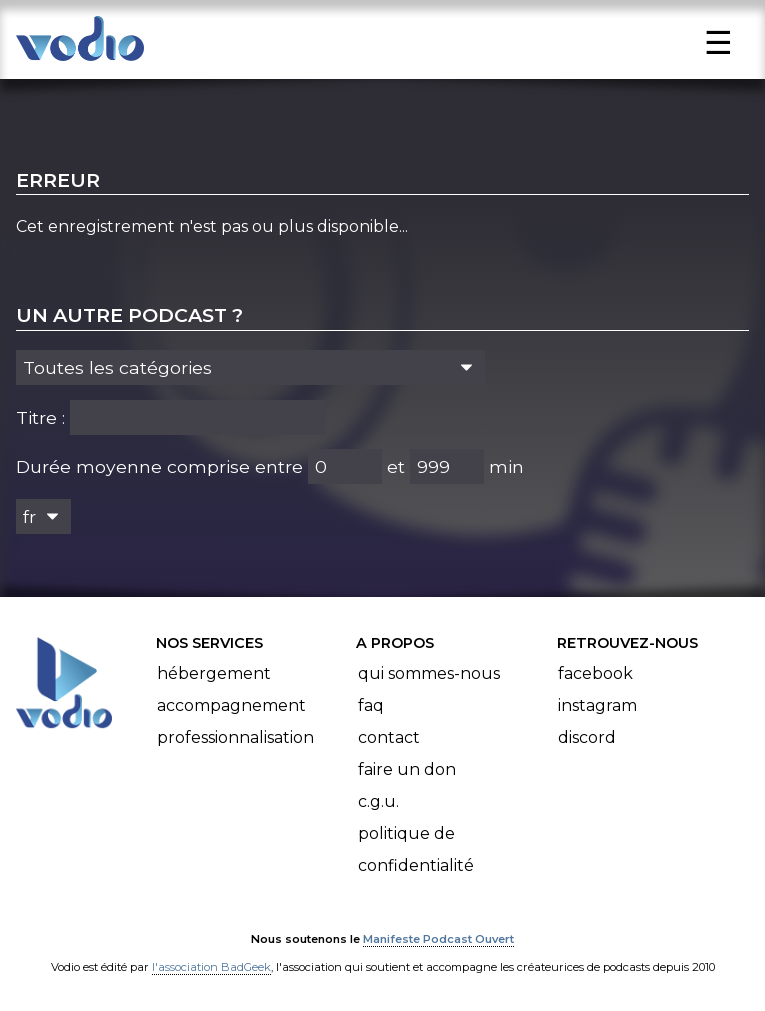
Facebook (595, 673)
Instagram (597, 705)
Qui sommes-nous (429, 673)
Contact (389, 737)
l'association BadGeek (211, 967)
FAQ (371, 705)
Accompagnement (231, 705)
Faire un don (407, 769)
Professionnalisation (235, 737)
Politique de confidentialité (416, 849)
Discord (587, 737)
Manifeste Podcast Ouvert (438, 939)
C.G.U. (378, 801)
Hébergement (214, 673)
